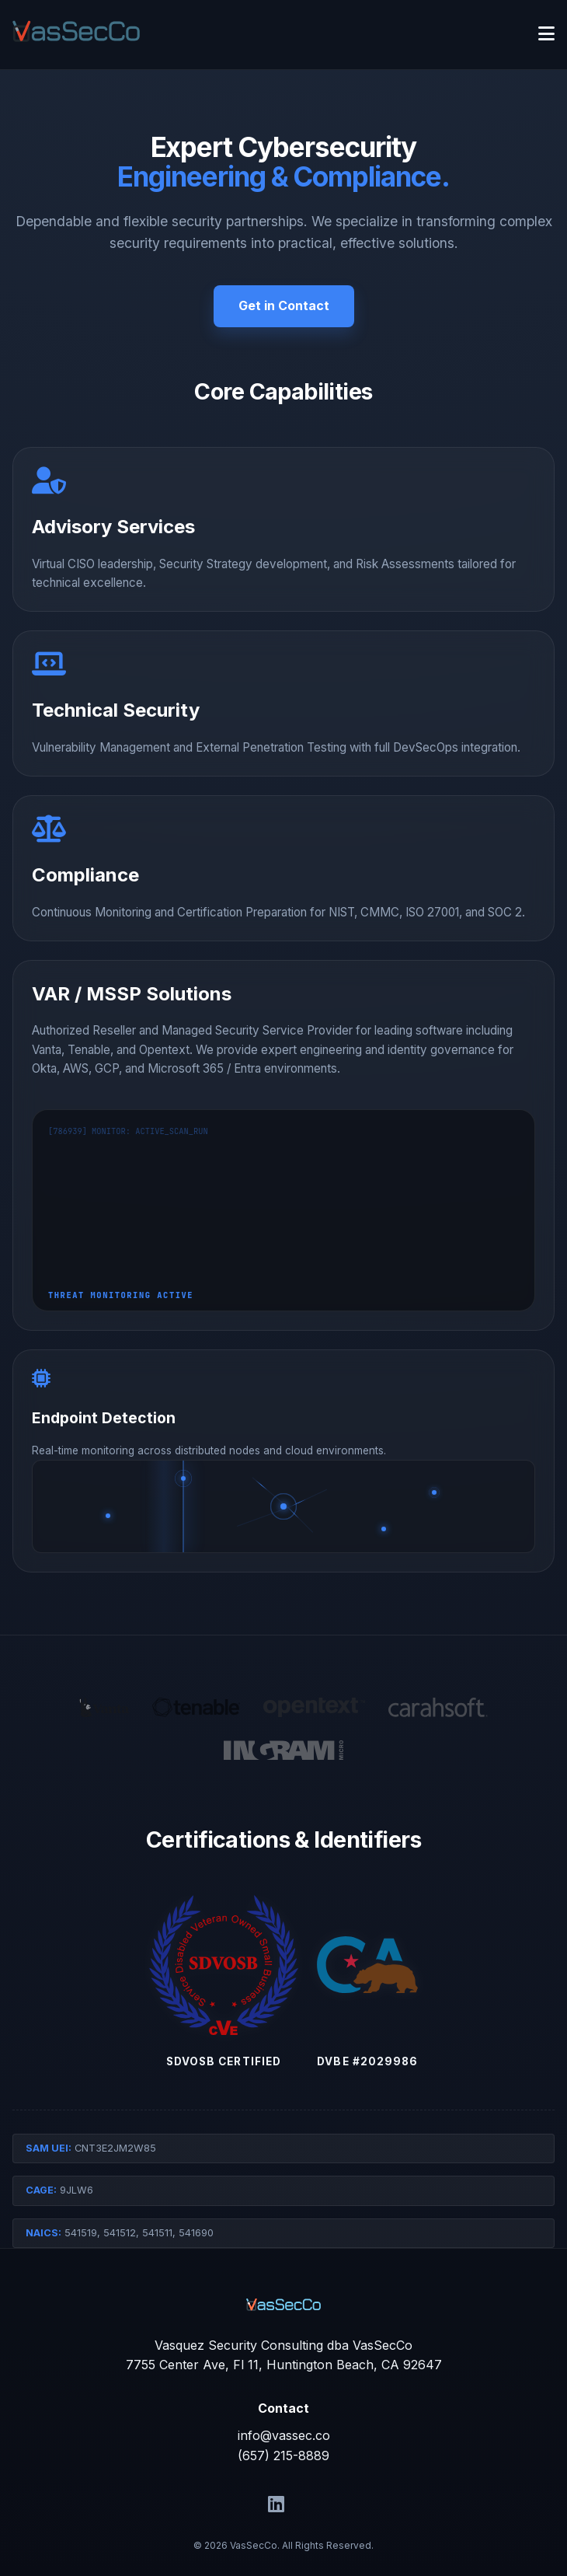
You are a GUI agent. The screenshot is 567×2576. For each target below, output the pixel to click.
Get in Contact (283, 305)
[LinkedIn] (276, 2504)
